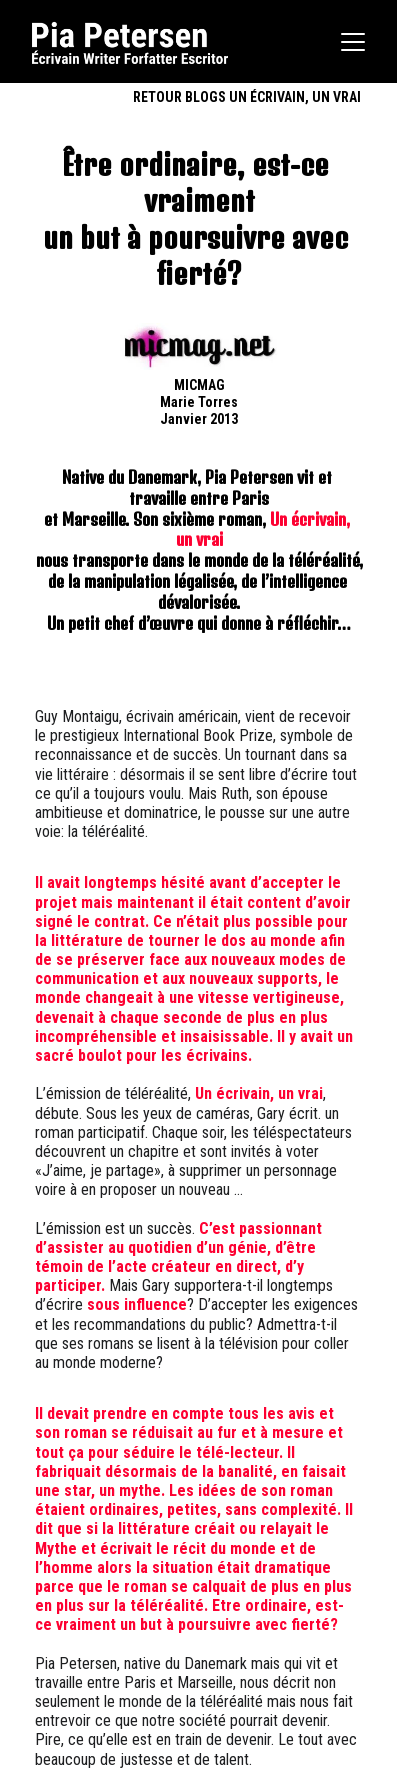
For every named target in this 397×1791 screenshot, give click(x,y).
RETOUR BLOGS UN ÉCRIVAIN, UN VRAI (247, 97)
